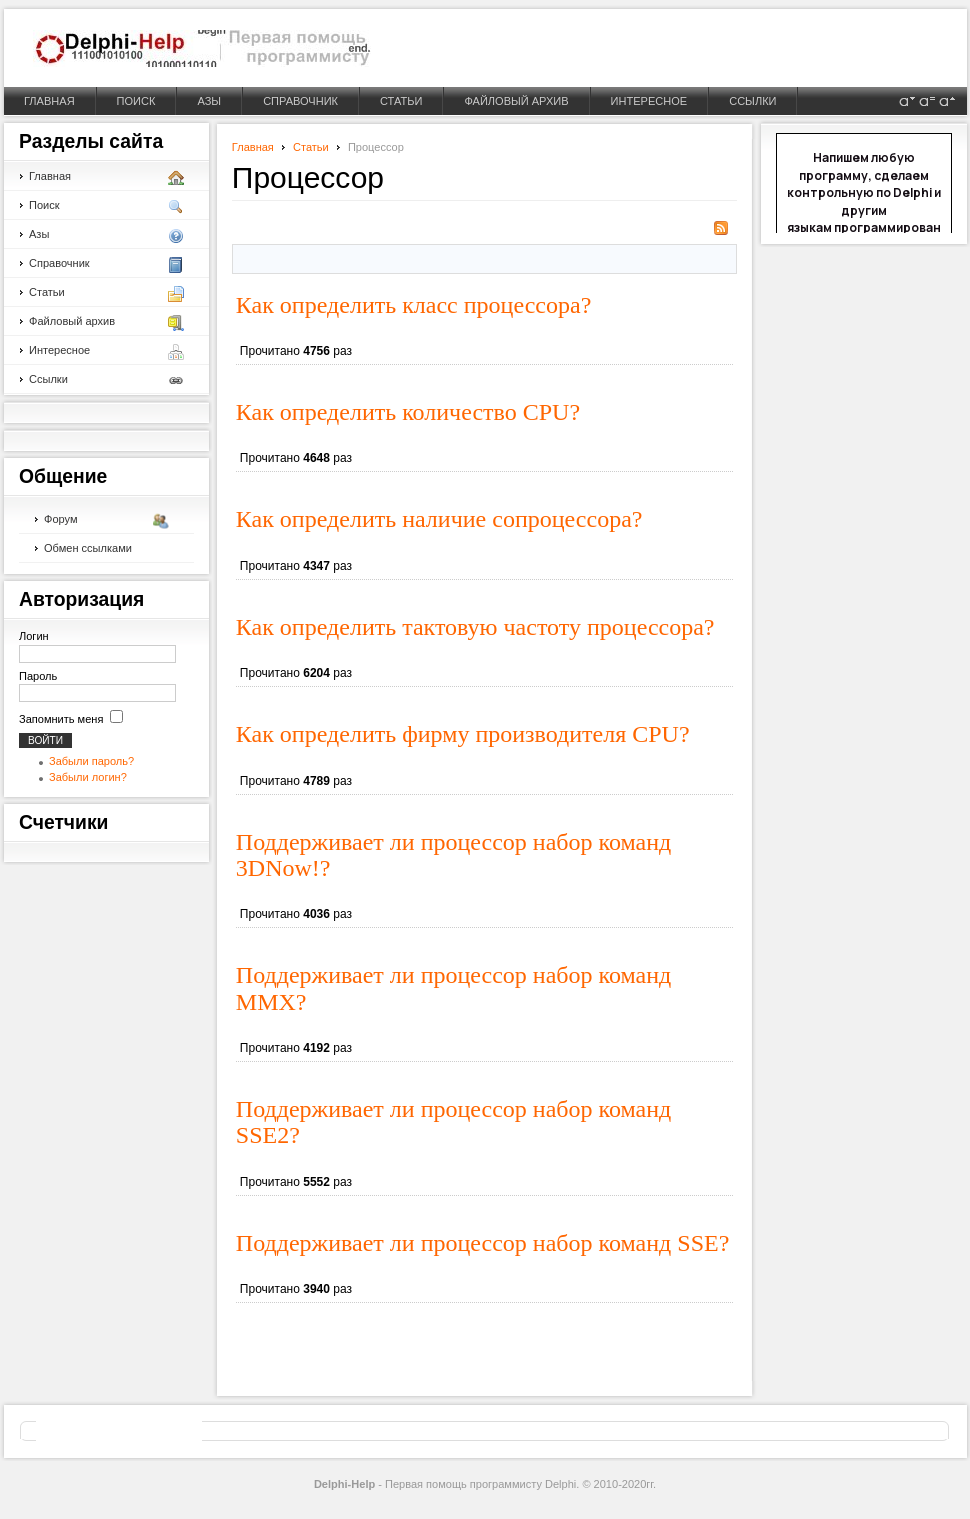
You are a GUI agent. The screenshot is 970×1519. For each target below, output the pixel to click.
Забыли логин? (88, 777)
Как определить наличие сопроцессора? (439, 519)
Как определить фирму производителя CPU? (463, 734)
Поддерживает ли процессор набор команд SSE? (482, 1243)
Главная (253, 147)
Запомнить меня (61, 719)
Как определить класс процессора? (413, 305)
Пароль (38, 676)
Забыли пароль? (91, 761)
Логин (34, 636)
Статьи (311, 147)
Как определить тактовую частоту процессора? (475, 627)
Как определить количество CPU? (408, 412)
